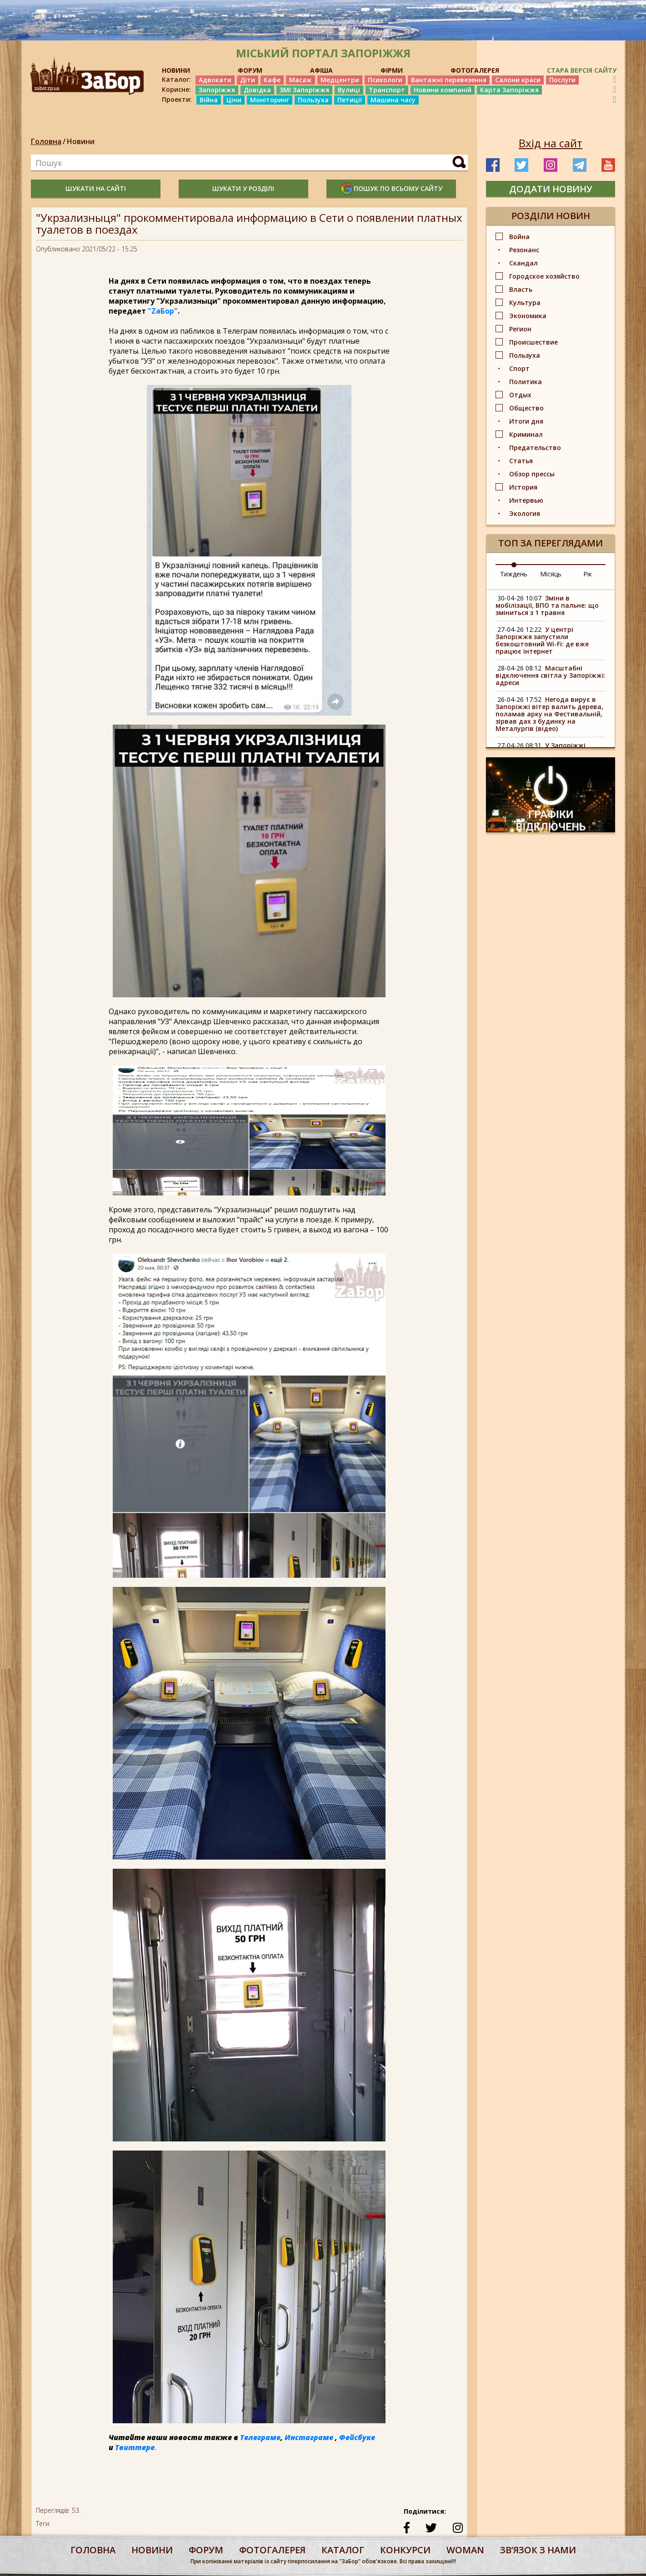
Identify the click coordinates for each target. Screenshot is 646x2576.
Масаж (300, 79)
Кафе (272, 79)
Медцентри (339, 79)
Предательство (535, 447)
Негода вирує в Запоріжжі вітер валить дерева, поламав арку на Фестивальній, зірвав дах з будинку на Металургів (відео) (549, 714)
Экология (524, 513)
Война (519, 236)
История (523, 487)
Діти (247, 79)
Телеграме (260, 2437)
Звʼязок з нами (538, 2550)
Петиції (349, 99)
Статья (521, 460)
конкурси (405, 2550)
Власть (520, 289)
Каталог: (176, 79)
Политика (525, 381)
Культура (525, 302)
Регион (520, 329)
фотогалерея (272, 2550)
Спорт (519, 368)
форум (206, 2550)
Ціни (233, 99)
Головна (46, 141)
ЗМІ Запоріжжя (304, 89)
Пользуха (313, 99)
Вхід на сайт (550, 143)
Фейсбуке (357, 2437)
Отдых (520, 394)
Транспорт (387, 89)
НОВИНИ (176, 70)
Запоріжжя (217, 89)
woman (465, 2550)
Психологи (385, 79)
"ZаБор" (163, 311)
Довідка (257, 89)
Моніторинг (269, 99)
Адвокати (215, 79)
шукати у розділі (243, 188)
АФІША (321, 70)
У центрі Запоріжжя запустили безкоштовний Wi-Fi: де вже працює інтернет (542, 640)
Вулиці (349, 89)
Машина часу (393, 99)
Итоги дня (526, 421)
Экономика (527, 315)
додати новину (550, 189)
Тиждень (513, 574)
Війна (209, 99)
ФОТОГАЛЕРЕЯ (475, 70)
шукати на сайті (95, 188)
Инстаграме (309, 2437)
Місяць (550, 574)
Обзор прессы (532, 474)
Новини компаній (442, 89)
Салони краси (518, 79)
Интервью (526, 500)
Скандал (523, 263)
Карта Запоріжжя (509, 89)
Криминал (526, 434)
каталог (342, 2550)
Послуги (562, 79)
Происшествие (533, 342)
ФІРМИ (392, 70)
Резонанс (524, 249)
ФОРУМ (250, 70)
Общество (526, 408)
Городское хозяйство (544, 276)
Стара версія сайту (581, 70)
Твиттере (135, 2447)
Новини (81, 141)
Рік (587, 574)
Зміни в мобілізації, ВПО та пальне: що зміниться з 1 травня (547, 605)
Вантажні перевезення (448, 79)
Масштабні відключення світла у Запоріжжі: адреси (551, 675)
